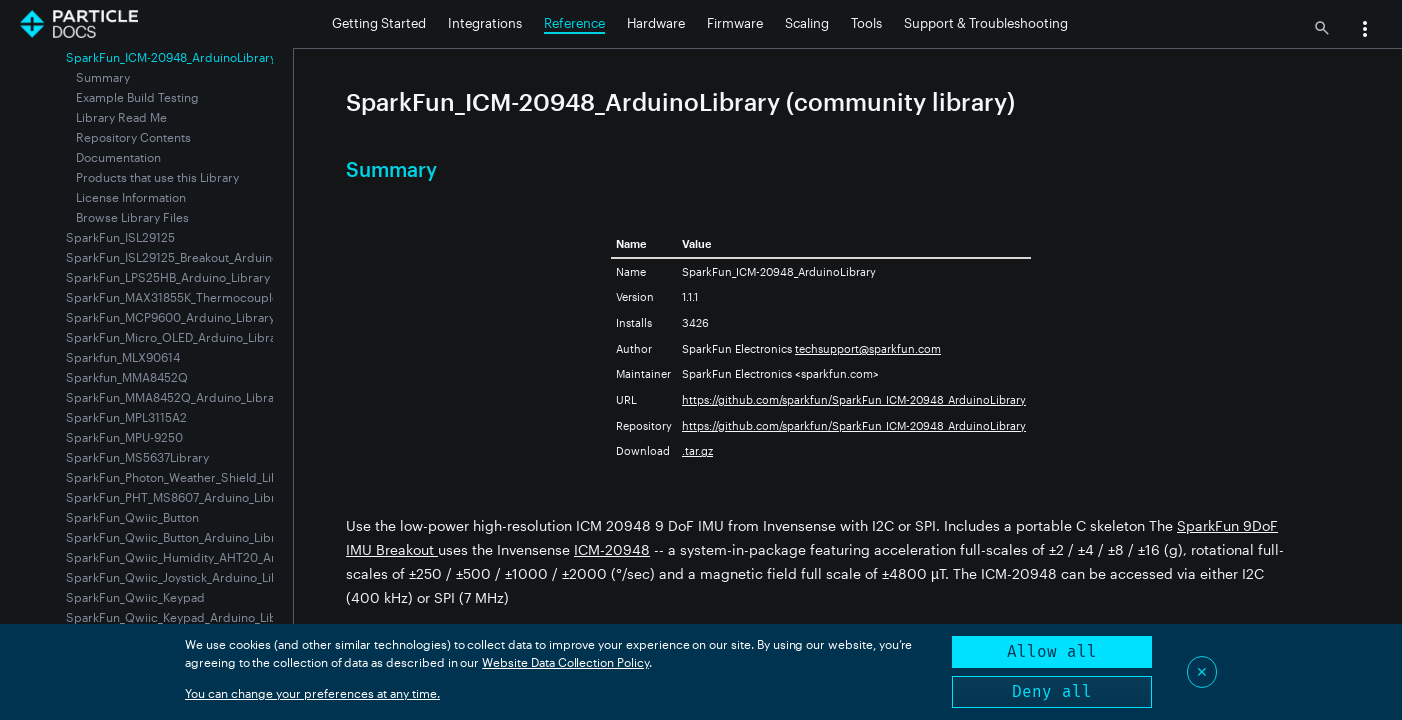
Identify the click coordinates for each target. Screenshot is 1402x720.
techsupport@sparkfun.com (868, 348)
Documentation (118, 157)
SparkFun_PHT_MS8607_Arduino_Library (179, 497)
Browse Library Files (132, 217)
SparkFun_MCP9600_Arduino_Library (170, 317)
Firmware (735, 23)
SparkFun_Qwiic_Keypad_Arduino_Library (182, 617)
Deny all (1052, 691)
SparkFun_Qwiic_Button (132, 517)
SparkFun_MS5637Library (137, 457)
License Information (131, 197)
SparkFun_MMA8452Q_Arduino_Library (175, 397)
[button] (1365, 31)
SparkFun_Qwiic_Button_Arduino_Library (179, 537)
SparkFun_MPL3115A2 (126, 417)
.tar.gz (697, 450)
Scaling (807, 23)
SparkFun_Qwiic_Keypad (135, 597)
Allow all (1052, 651)
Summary (103, 77)
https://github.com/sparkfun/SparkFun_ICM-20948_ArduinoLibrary (854, 399)
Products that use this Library (157, 177)
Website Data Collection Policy (565, 662)
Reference (574, 23)
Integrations (485, 23)
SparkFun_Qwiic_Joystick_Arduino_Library (183, 577)
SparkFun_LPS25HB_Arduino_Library (168, 277)
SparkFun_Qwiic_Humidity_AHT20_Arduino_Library (209, 557)
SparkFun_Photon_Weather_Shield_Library (183, 477)
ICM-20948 (612, 549)
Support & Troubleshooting (986, 23)
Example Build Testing (137, 97)
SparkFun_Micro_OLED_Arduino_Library (176, 337)
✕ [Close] (1202, 671)
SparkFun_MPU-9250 (124, 437)
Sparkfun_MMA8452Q (127, 377)
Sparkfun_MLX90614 (123, 357)
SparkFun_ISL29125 (120, 237)
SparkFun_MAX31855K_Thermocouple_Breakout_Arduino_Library (246, 297)
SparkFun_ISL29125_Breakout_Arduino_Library (194, 257)
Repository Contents (133, 137)
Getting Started (379, 23)
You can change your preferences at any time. (312, 693)
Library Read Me (121, 117)
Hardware (656, 23)
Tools (866, 23)
